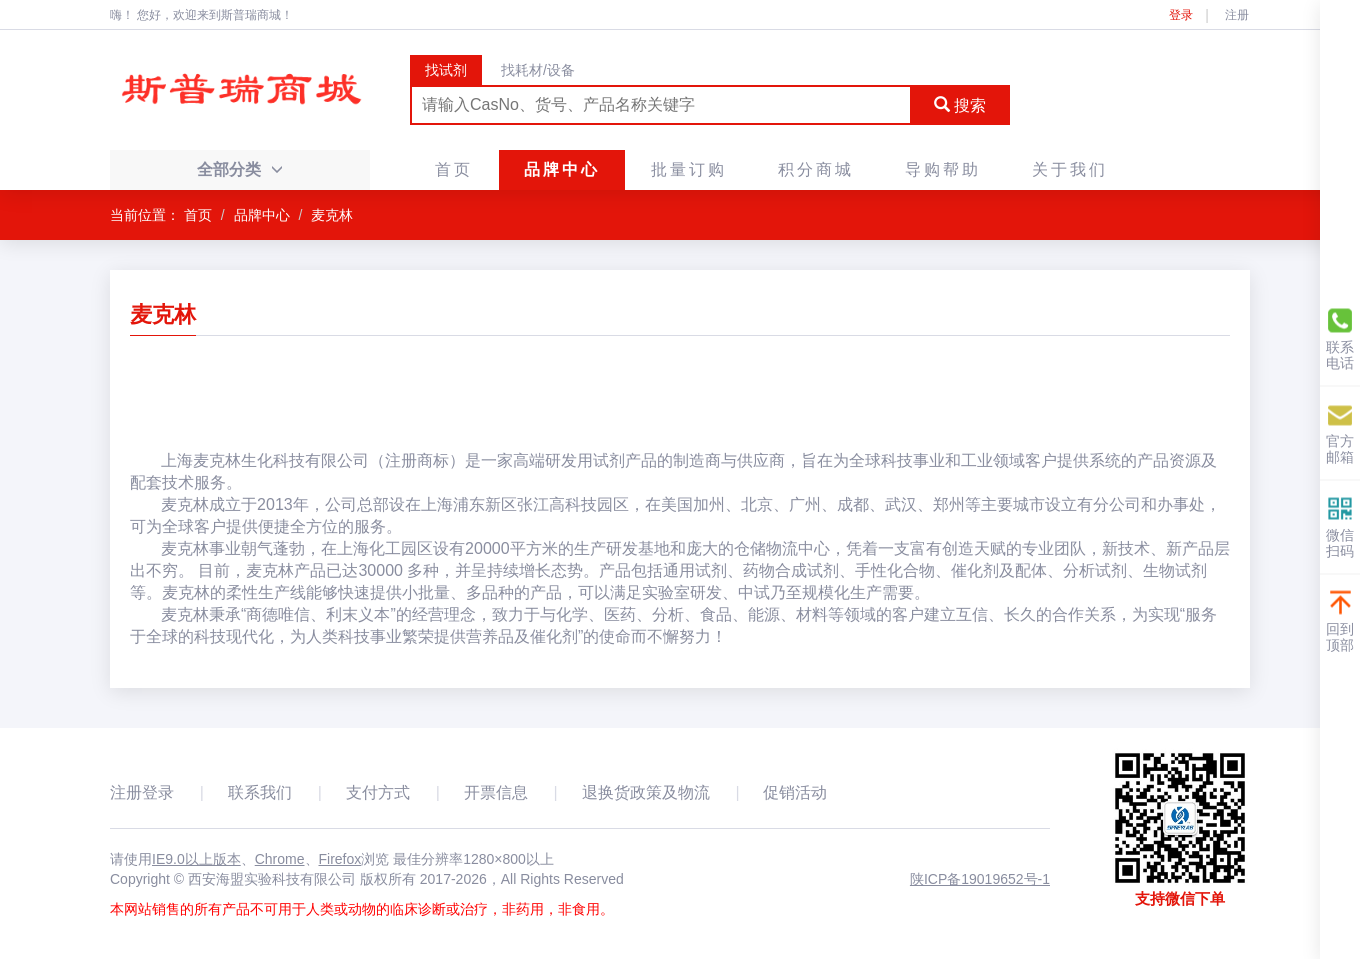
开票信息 (496, 792)
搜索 (960, 105)
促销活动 (795, 792)
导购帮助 (943, 169)
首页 (454, 169)
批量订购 (689, 169)
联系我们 (260, 792)
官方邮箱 (1340, 432)
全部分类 (239, 169)
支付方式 (378, 792)
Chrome (280, 859)
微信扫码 (1340, 526)
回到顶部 (1340, 620)
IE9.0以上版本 (196, 859)
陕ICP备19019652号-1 (980, 879)
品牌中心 (562, 169)
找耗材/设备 (538, 70)
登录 (1181, 15)
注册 (1237, 15)
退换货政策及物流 (646, 792)
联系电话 (1340, 338)
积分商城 (816, 169)
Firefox (340, 859)
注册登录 (142, 792)
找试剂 (446, 70)
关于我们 (1070, 169)
